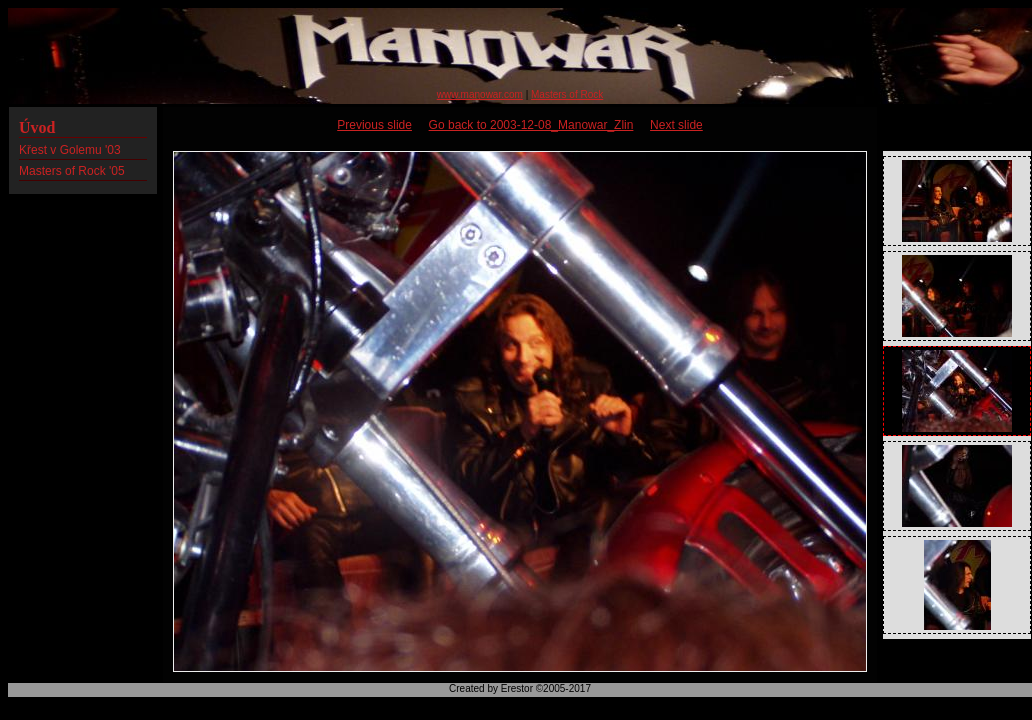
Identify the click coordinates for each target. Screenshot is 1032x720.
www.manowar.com (480, 94)
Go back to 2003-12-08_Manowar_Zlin (531, 125)
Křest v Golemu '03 (70, 150)
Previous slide (374, 125)
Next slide (676, 125)
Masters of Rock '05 (72, 171)
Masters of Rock (567, 94)
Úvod (37, 127)
